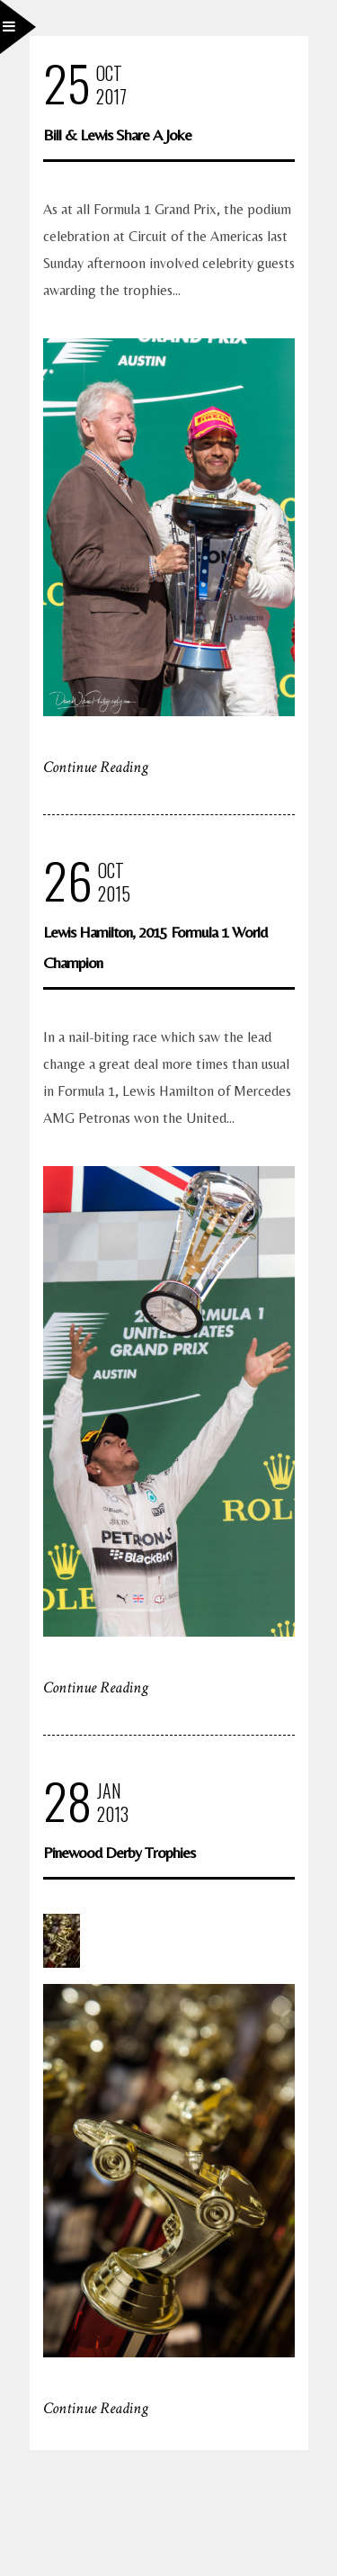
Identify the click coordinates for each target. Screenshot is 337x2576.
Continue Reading (95, 767)
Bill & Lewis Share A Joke (117, 134)
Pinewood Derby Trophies (119, 1852)
